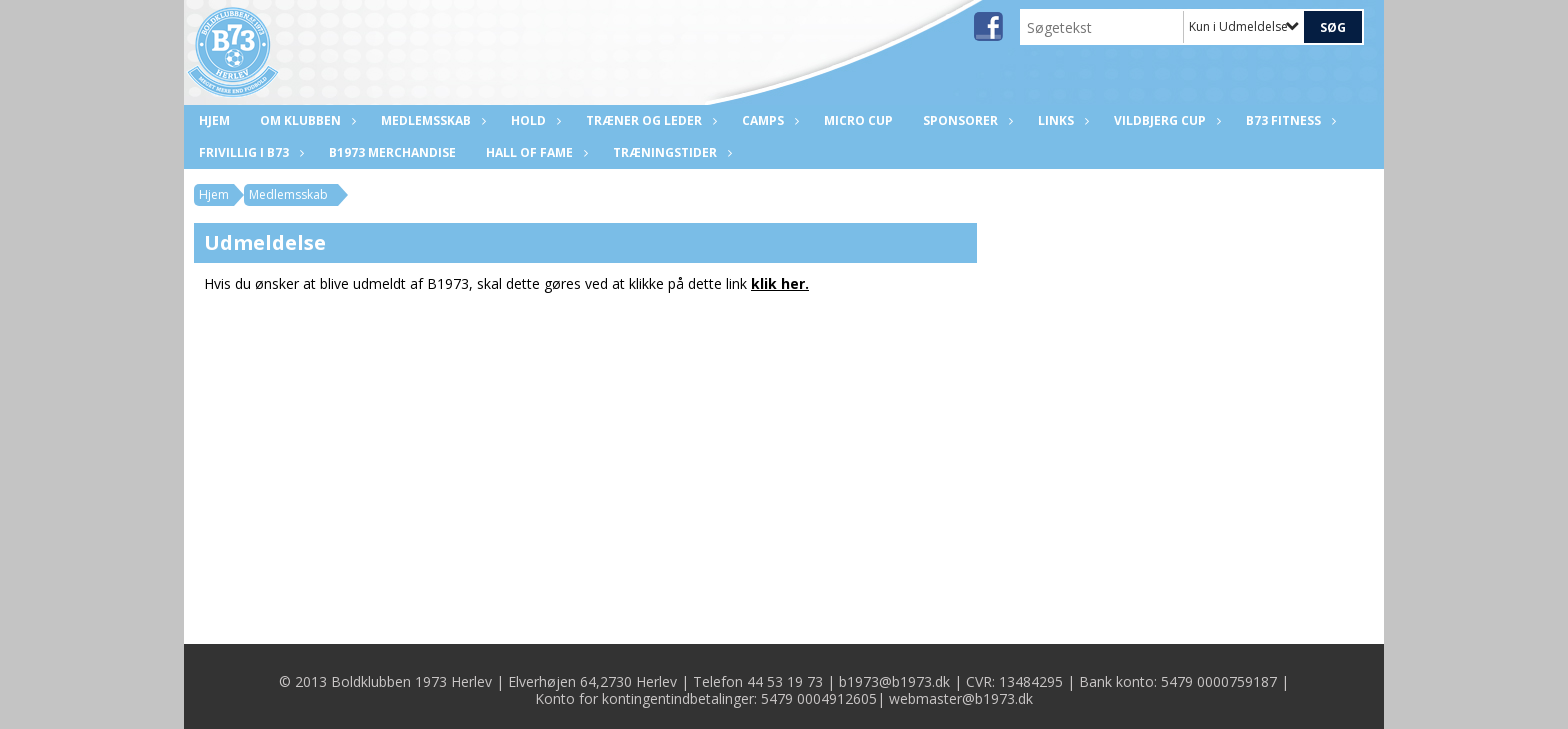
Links (1061, 120)
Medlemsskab (431, 120)
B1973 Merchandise (392, 152)
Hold (533, 120)
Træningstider (670, 152)
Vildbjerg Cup (1165, 120)
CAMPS (768, 120)
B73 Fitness (1288, 120)
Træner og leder (649, 120)
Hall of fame (534, 152)
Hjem (214, 120)
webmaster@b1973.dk (961, 698)
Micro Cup (858, 120)
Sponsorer (965, 120)
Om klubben (305, 120)
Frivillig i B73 (249, 152)
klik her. (780, 283)
